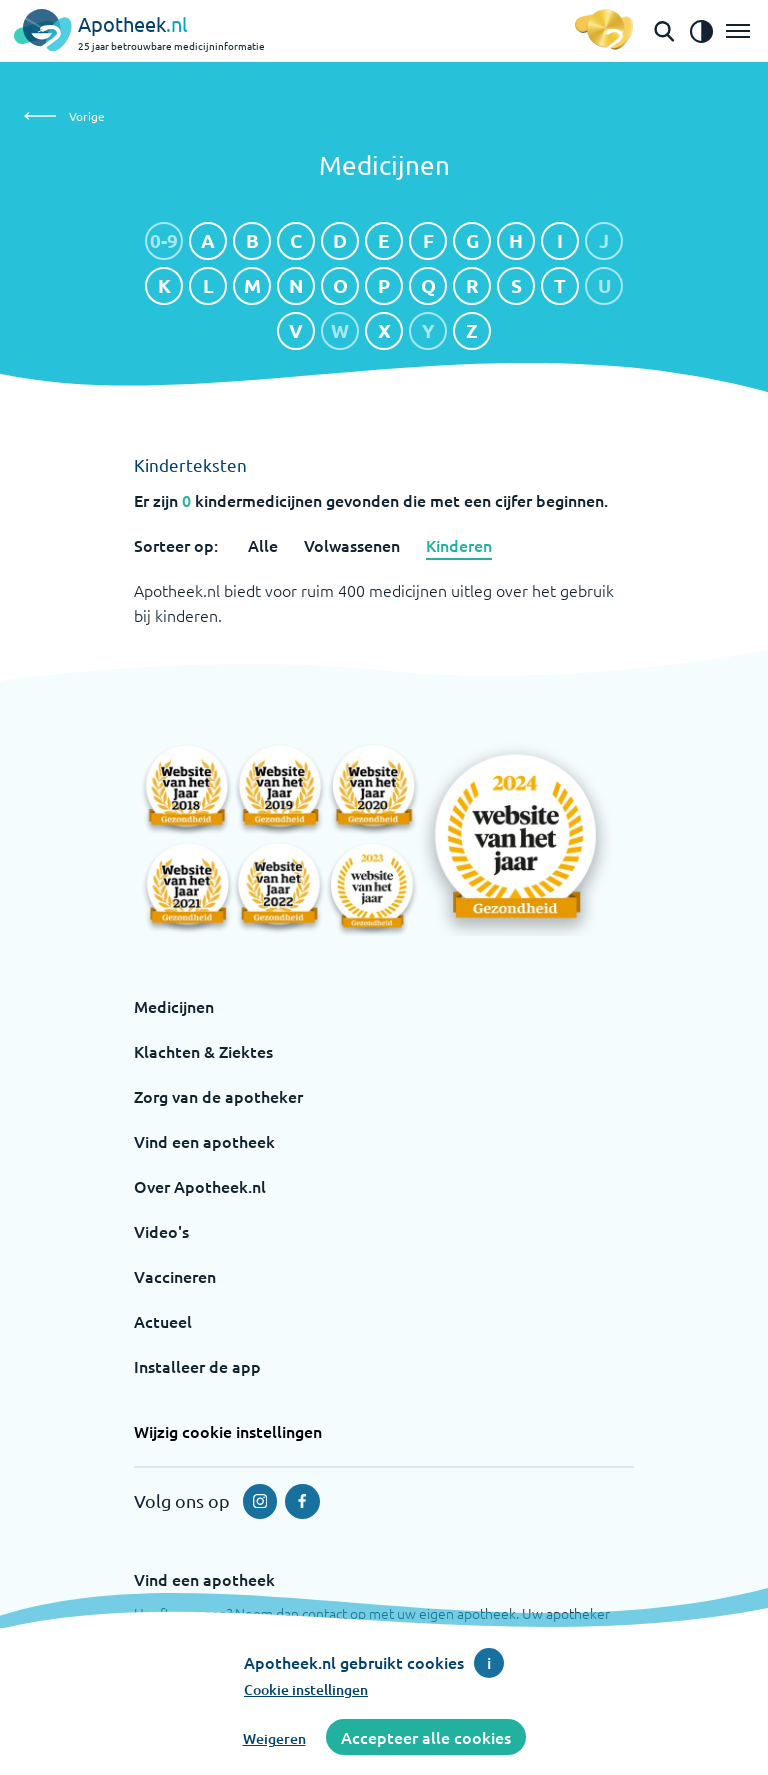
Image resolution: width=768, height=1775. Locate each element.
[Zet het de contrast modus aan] (701, 31)
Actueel (163, 1321)
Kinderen (459, 545)
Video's (161, 1231)
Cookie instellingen (306, 1689)
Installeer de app (197, 1366)
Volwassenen (352, 545)
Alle (263, 545)
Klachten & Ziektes (203, 1051)
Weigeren (274, 1738)
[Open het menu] (738, 31)
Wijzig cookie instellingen (228, 1431)
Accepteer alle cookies (426, 1737)
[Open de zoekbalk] (664, 31)
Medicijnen (174, 1006)
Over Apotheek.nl (200, 1186)
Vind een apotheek (204, 1141)
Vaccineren (175, 1276)
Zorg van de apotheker (218, 1096)
